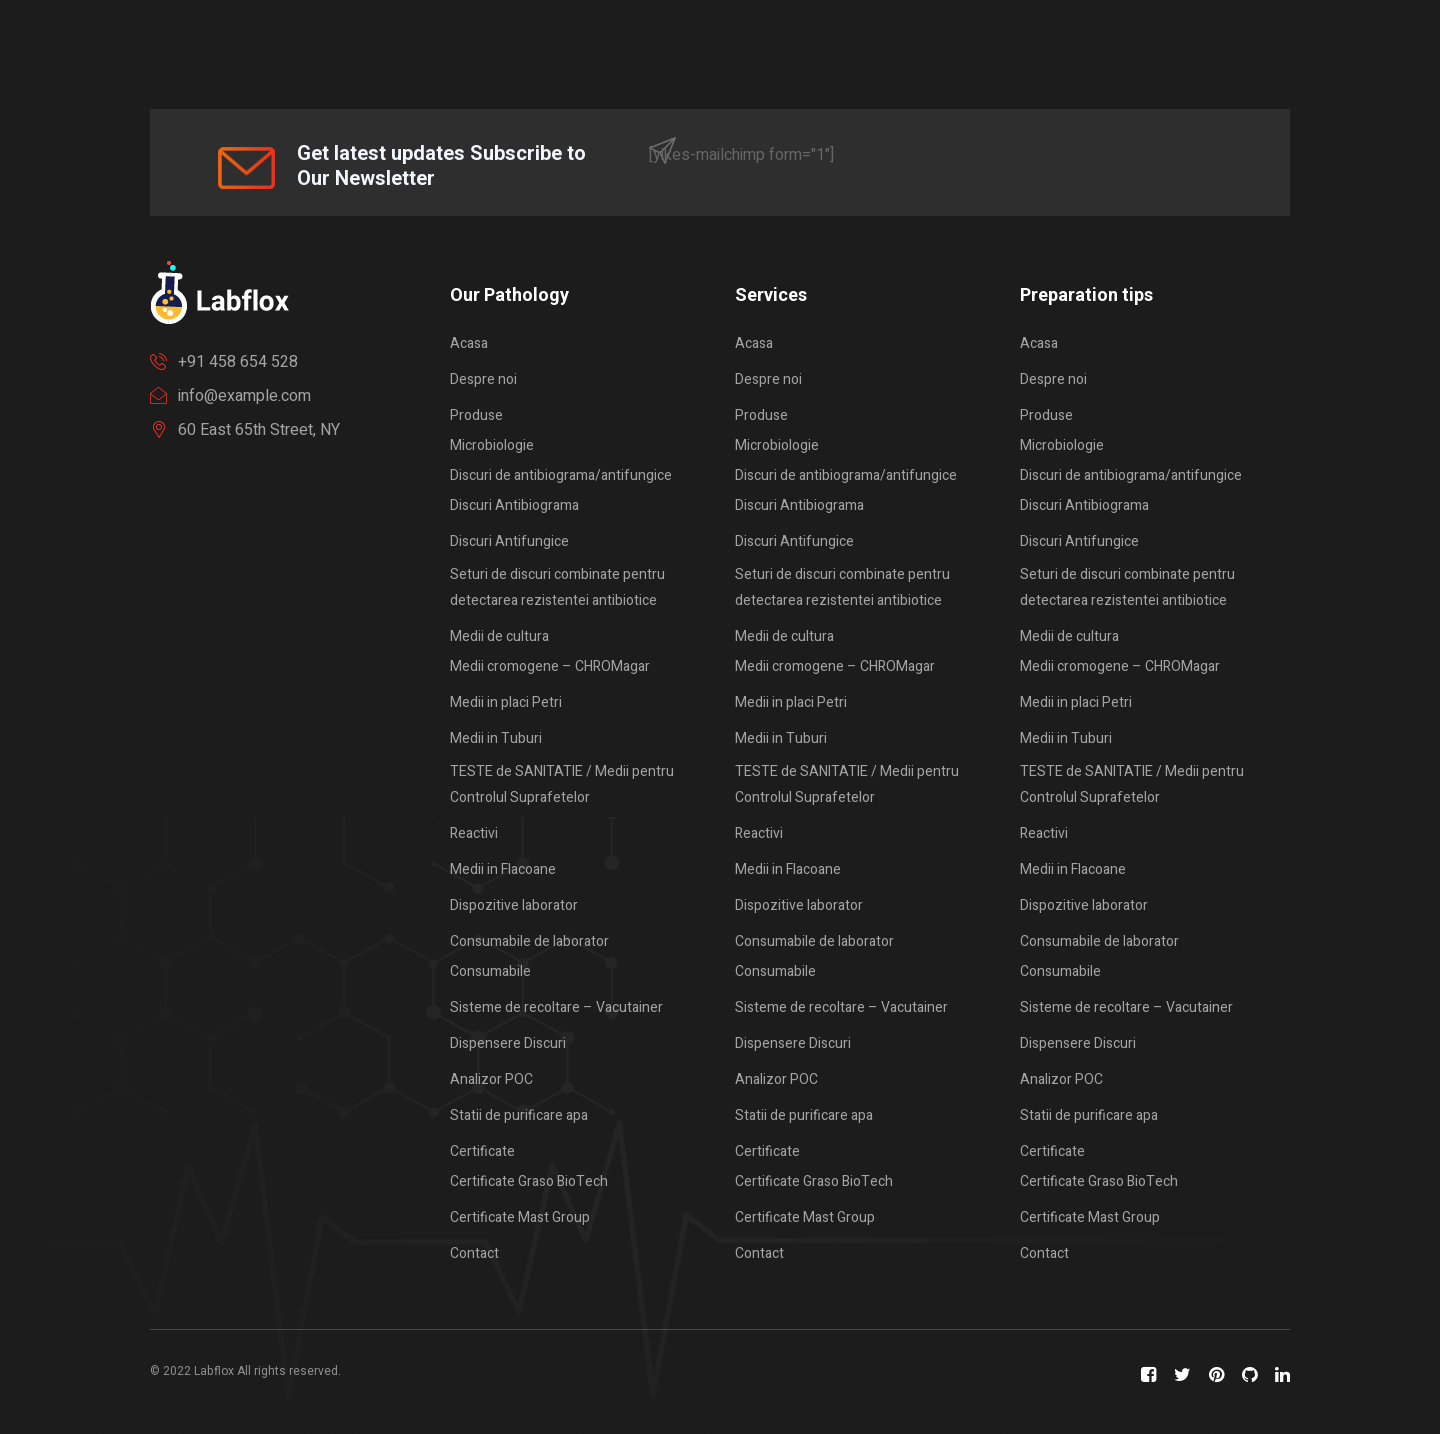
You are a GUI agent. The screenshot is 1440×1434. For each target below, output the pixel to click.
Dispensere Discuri (508, 1043)
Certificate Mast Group (520, 1217)
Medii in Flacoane (503, 869)
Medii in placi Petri (506, 702)
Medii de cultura (499, 636)
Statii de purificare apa (519, 1115)
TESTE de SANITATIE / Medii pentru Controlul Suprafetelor (562, 784)
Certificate (482, 1151)
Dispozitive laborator (514, 905)
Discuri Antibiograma (514, 505)
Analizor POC (491, 1079)
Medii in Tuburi (496, 738)
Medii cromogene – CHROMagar (550, 666)
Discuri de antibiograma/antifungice (561, 475)
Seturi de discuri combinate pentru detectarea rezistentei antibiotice (557, 587)
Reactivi (474, 833)
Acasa (469, 343)
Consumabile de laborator (529, 941)
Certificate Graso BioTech (529, 1181)
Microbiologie (492, 445)
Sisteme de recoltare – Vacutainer (556, 1007)
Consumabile (490, 971)
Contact (474, 1253)
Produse (476, 415)
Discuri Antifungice (509, 541)
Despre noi (483, 379)
